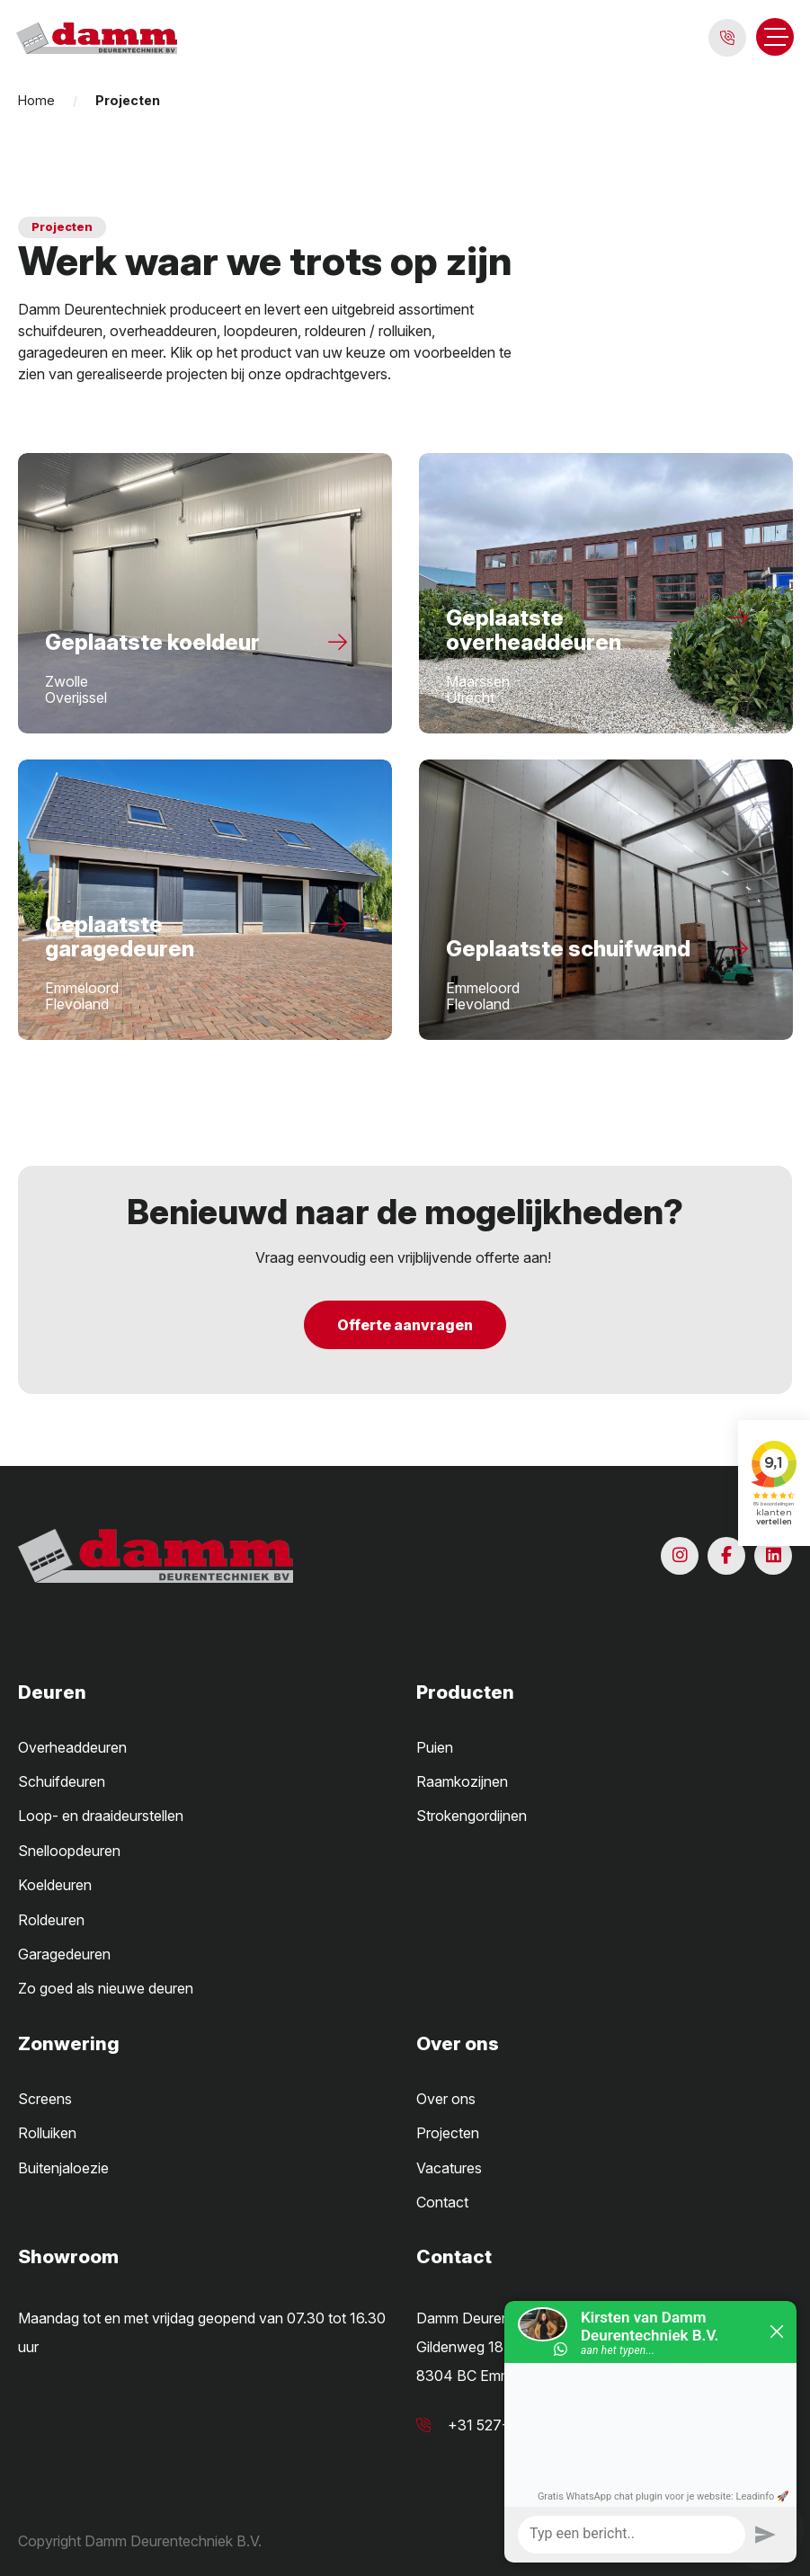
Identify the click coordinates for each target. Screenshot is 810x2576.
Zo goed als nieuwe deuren (105, 1988)
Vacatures (449, 2168)
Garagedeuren (64, 1954)
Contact (442, 2202)
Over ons (446, 2099)
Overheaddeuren (72, 1747)
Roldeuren (51, 1920)
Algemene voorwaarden (584, 2541)
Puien (434, 1747)
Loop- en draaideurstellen (100, 1816)
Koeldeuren (55, 1885)
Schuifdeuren (61, 1781)
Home (36, 100)
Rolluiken (47, 2133)
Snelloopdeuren (69, 1851)
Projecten (447, 2133)
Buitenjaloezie (63, 2168)
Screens (45, 2099)
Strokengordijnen (471, 1816)
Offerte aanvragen (405, 1325)
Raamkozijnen (462, 1781)
